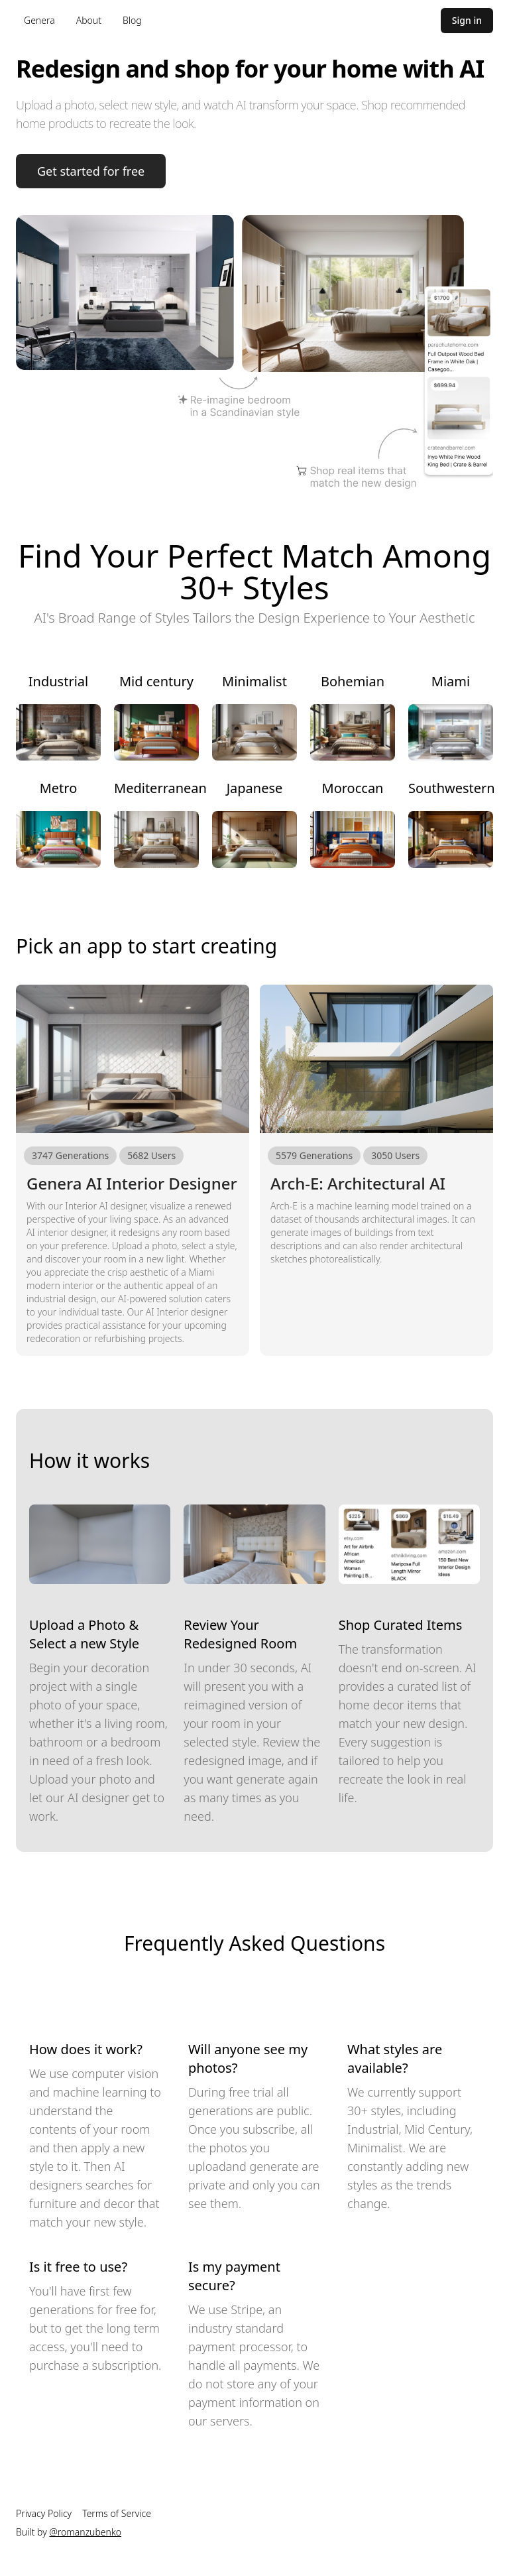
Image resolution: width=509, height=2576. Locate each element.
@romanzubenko (85, 2532)
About (88, 20)
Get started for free (90, 171)
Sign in (467, 20)
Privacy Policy (44, 2513)
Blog (132, 20)
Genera (39, 20)
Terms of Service (116, 2513)
